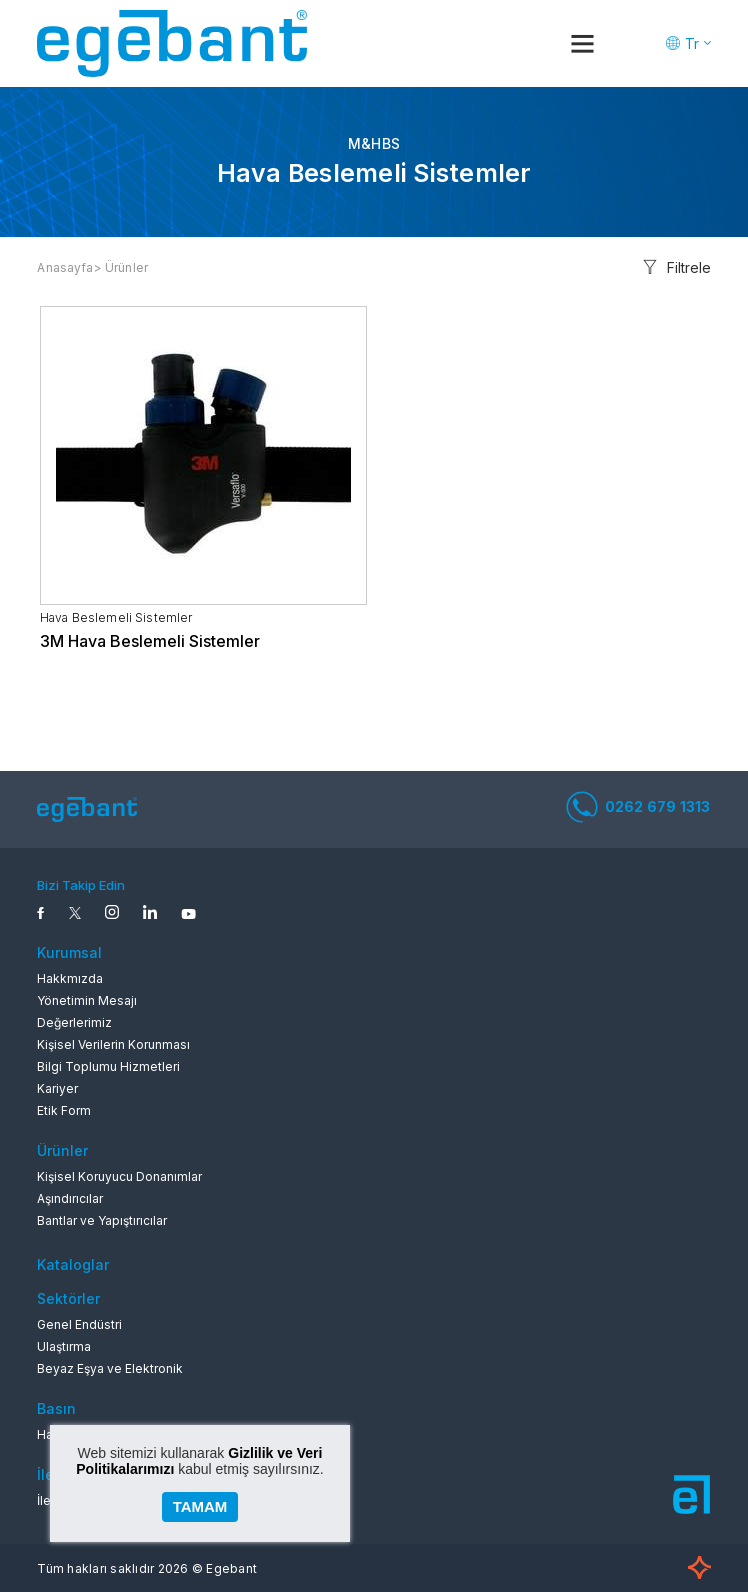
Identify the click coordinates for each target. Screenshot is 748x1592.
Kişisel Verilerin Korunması (113, 1044)
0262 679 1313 (638, 807)
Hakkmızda (70, 978)
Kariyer (57, 1088)
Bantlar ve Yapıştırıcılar (102, 1220)
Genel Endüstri (79, 1324)
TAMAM (200, 1506)
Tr (692, 43)
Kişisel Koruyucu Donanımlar (119, 1176)
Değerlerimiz (74, 1022)
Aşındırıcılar (70, 1198)
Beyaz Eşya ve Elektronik (110, 1368)
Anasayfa (65, 267)
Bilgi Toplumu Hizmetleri (108, 1066)
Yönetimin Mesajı (87, 1000)
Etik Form (64, 1110)
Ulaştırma (64, 1346)
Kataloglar (73, 1264)
